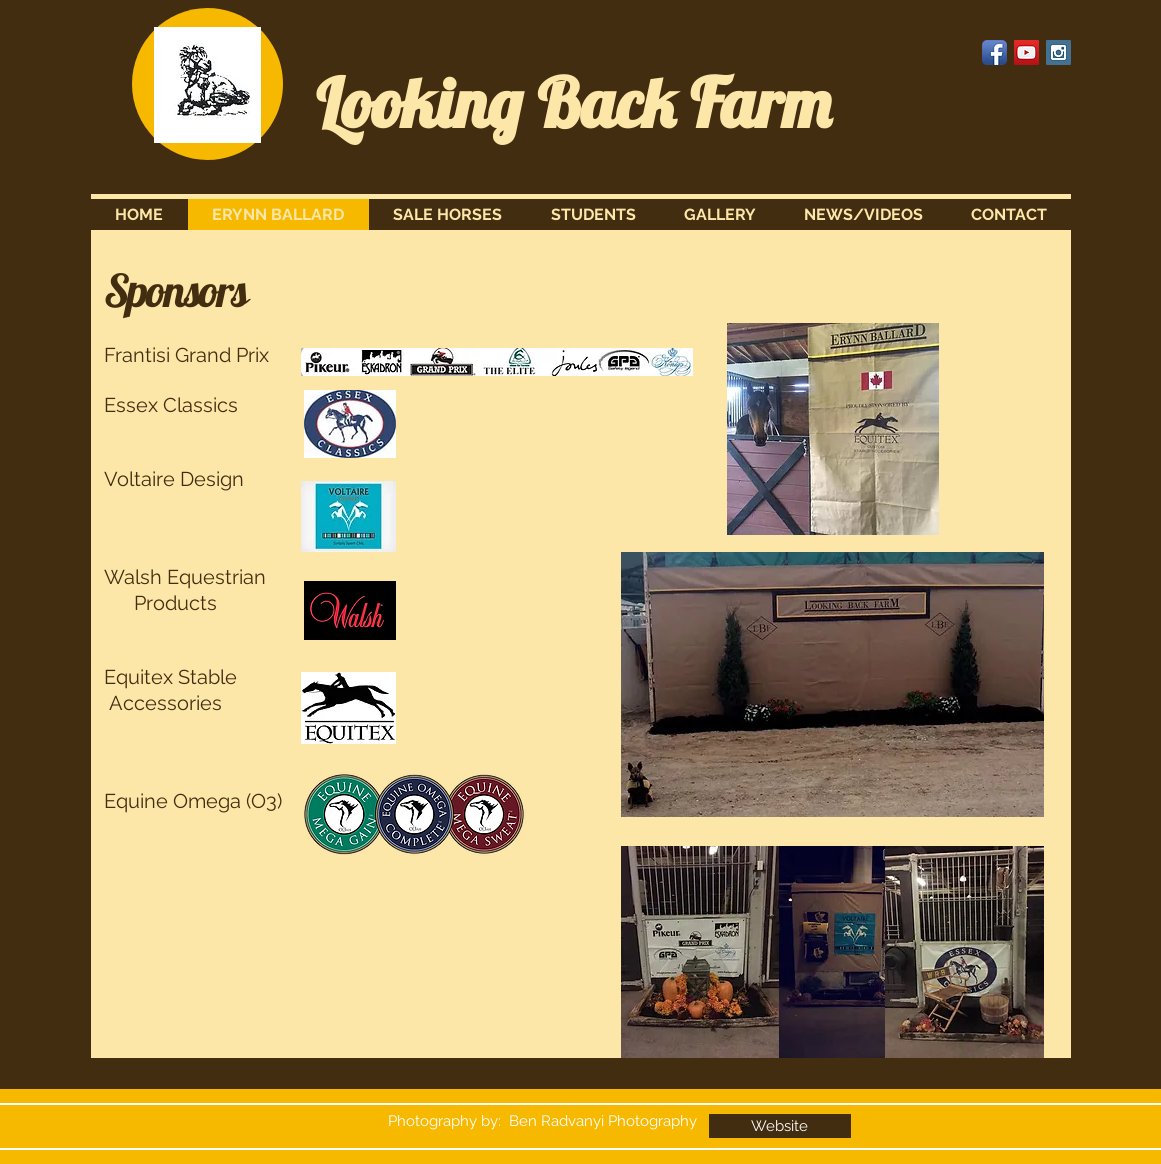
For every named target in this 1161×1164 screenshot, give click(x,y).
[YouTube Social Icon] (1026, 52)
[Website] (780, 1126)
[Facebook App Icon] (994, 52)
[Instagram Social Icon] (1058, 52)
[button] (448, 214)
